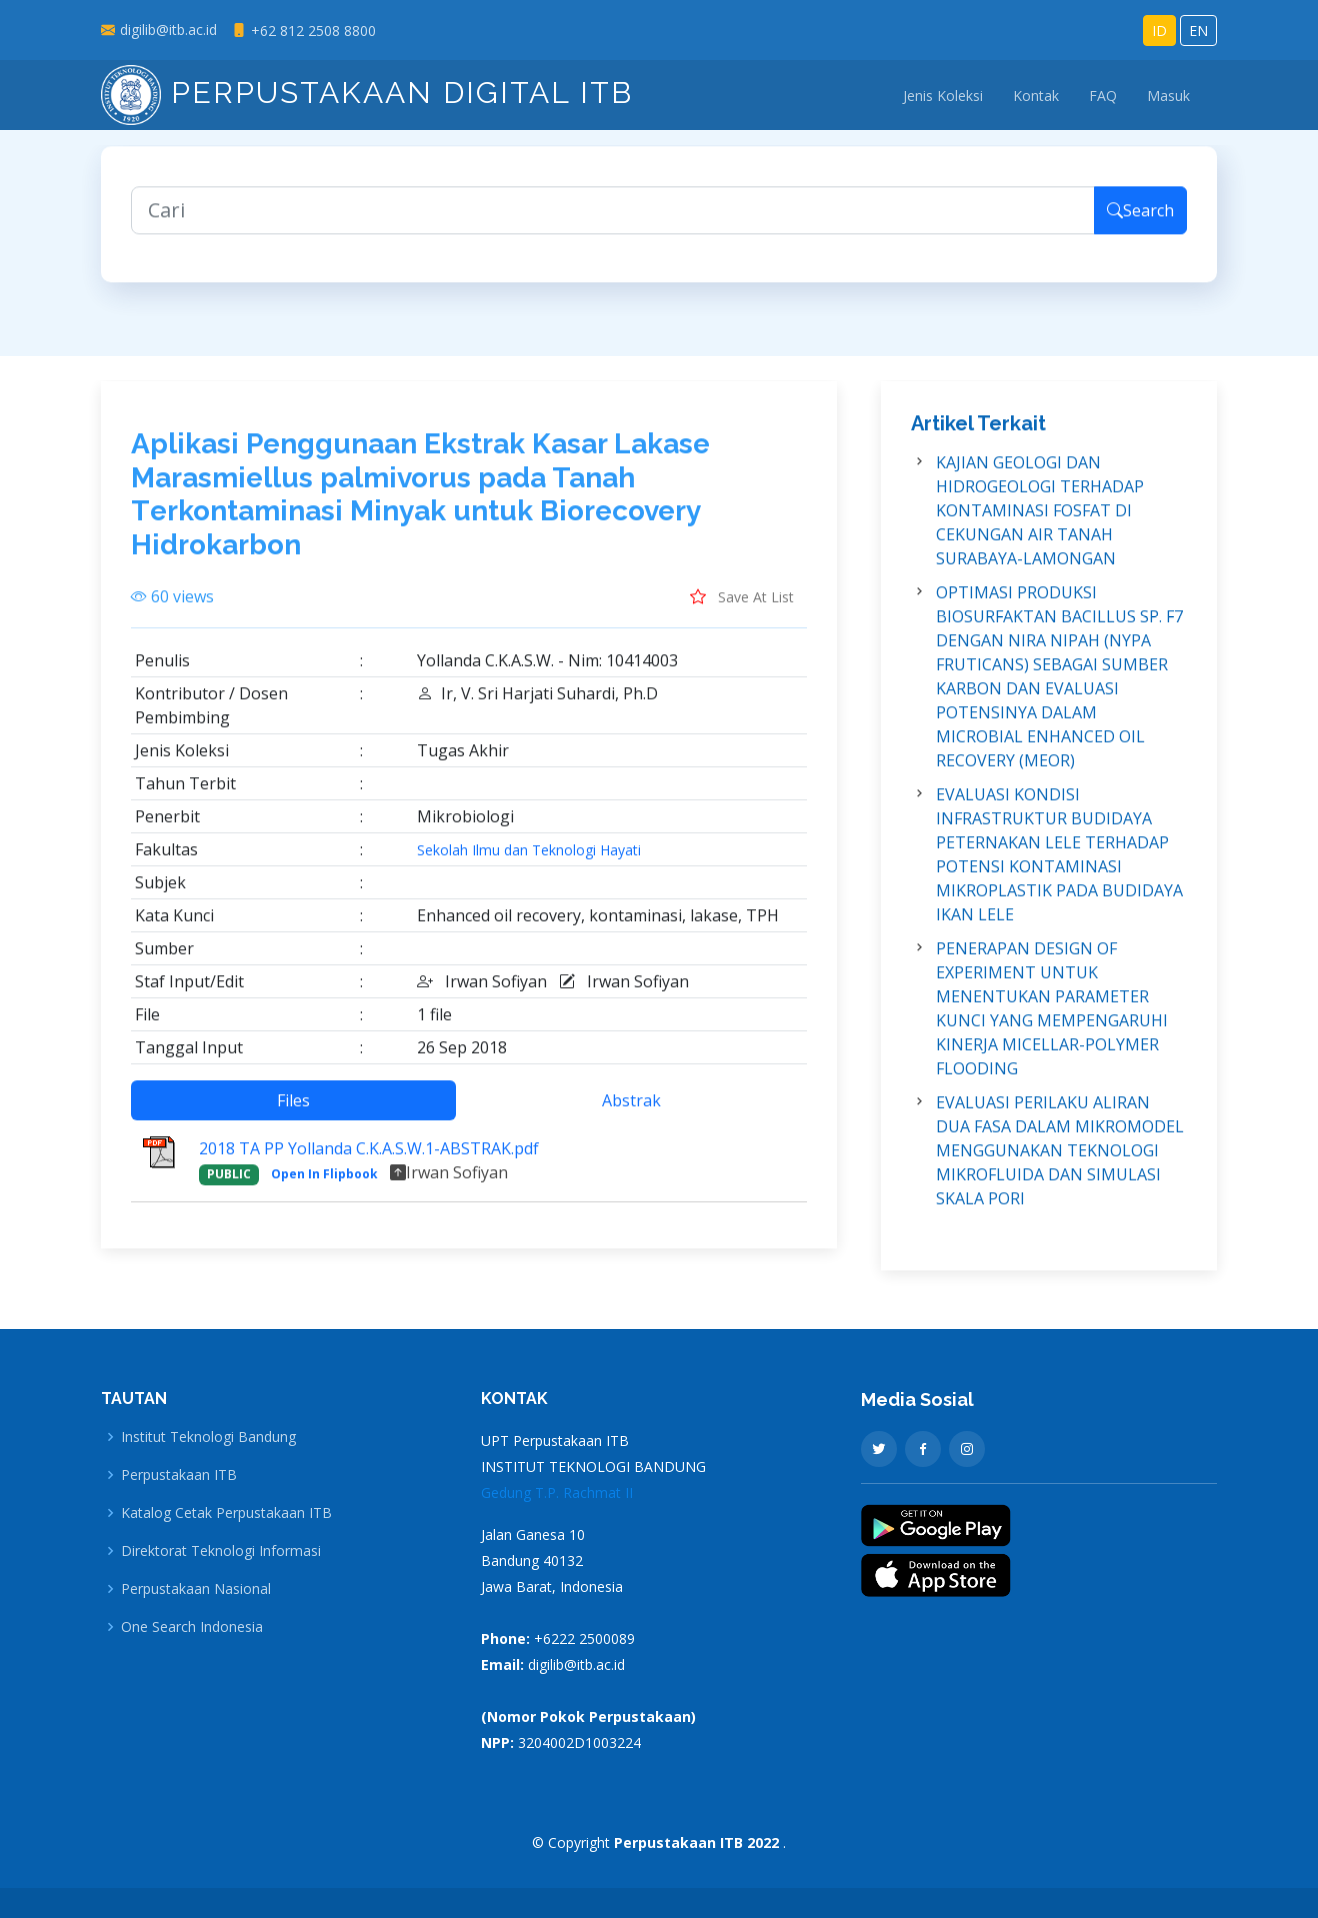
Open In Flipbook (324, 1193)
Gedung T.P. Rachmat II (557, 1492)
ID (1159, 30)
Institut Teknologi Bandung (208, 1437)
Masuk (1168, 95)
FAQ (1103, 95)
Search (1140, 230)
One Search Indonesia (192, 1627)
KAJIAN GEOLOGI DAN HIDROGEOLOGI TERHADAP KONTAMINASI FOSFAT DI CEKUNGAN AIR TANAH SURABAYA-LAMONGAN (1040, 530)
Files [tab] (293, 1120)
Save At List (742, 616)
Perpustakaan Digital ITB (367, 92)
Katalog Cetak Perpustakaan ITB (226, 1513)
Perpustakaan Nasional (196, 1589)
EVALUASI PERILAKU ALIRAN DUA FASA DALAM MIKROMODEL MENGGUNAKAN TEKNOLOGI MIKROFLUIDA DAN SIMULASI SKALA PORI (1060, 1170)
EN (1198, 30)
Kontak (1036, 95)
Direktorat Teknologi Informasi (221, 1551)
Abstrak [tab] (631, 1120)
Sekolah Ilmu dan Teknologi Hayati (529, 870)
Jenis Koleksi (943, 95)
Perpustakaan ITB (179, 1475)
